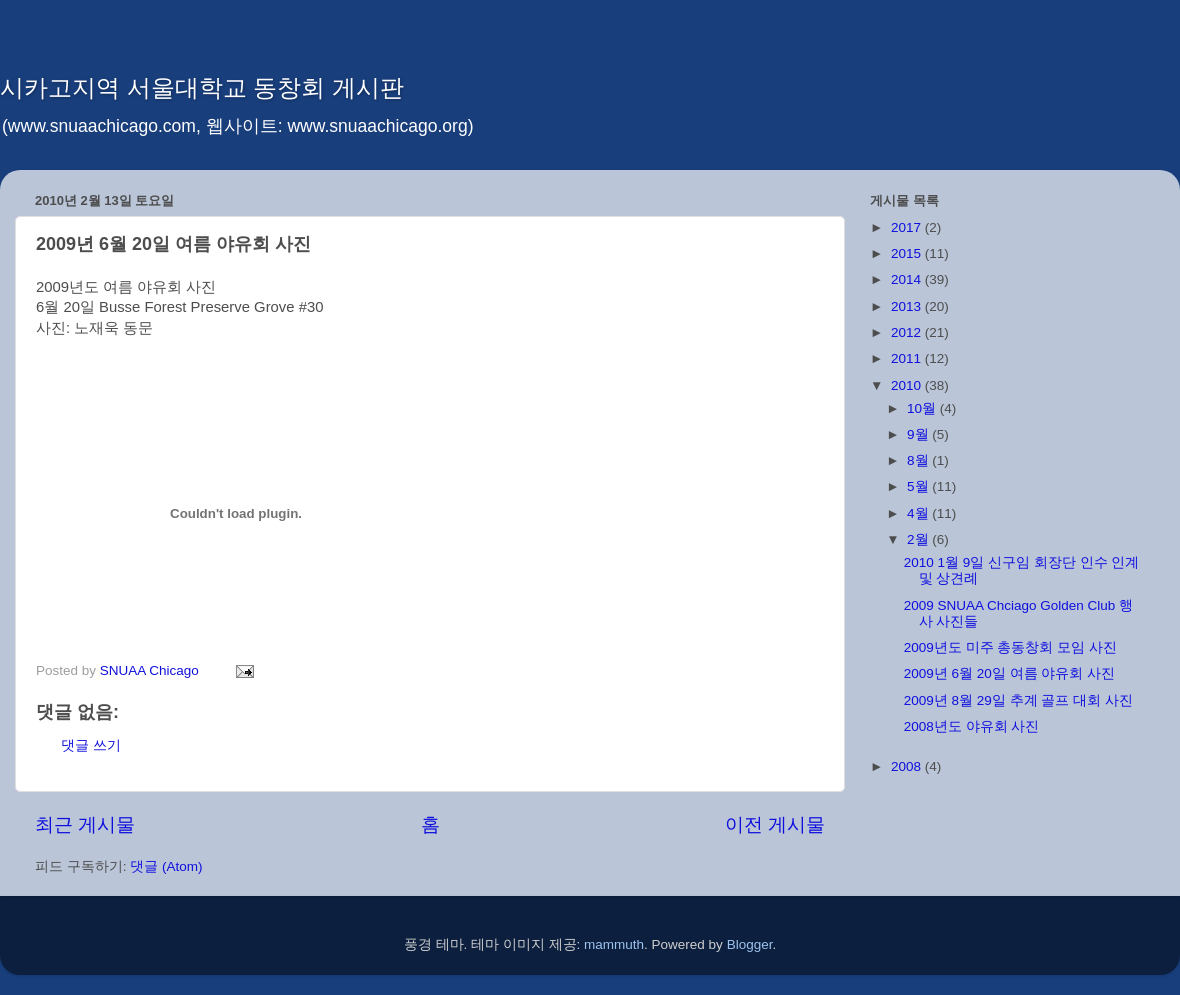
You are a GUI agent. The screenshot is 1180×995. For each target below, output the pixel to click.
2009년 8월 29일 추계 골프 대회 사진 (1018, 700)
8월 (919, 460)
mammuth (614, 944)
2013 (908, 306)
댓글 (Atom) (166, 866)
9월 (919, 434)
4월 (919, 513)
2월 (919, 539)
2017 (908, 227)
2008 (908, 766)
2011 (908, 358)
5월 (919, 486)
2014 (908, 279)
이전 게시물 (775, 824)
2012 (908, 332)
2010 (908, 385)
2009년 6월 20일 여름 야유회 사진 (1009, 673)
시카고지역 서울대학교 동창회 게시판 (202, 87)
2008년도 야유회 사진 (972, 726)
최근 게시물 (85, 824)
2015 (908, 253)
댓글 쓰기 (91, 745)
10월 (923, 408)
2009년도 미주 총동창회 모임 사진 (1010, 647)
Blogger (750, 944)
